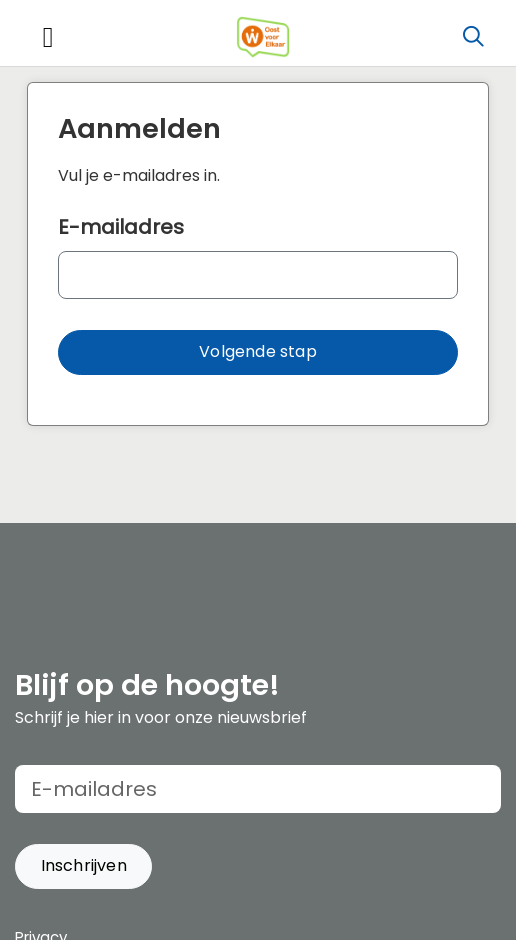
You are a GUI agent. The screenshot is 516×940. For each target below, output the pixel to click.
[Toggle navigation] (48, 37)
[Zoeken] (473, 37)
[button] (258, 352)
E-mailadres (121, 227)
